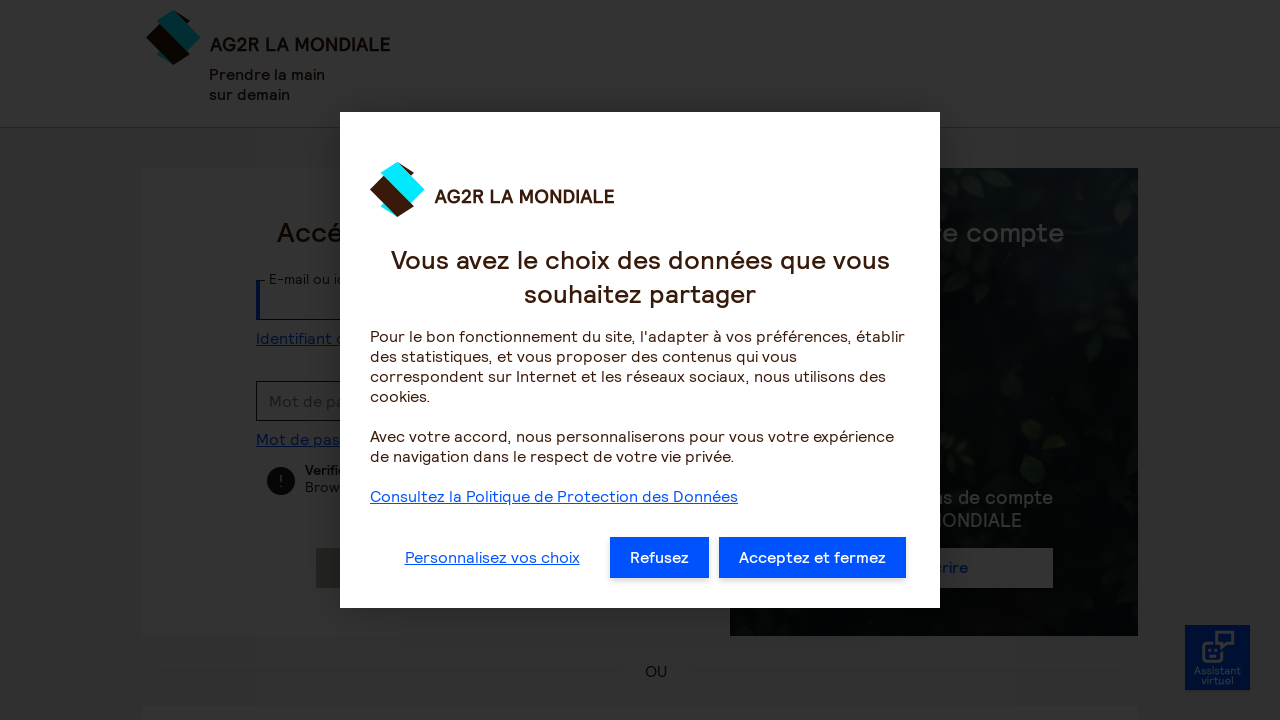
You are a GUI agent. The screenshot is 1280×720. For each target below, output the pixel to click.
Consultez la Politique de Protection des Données (554, 536)
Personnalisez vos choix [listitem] (492, 597)
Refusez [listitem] (659, 597)
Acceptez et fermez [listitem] (812, 597)
